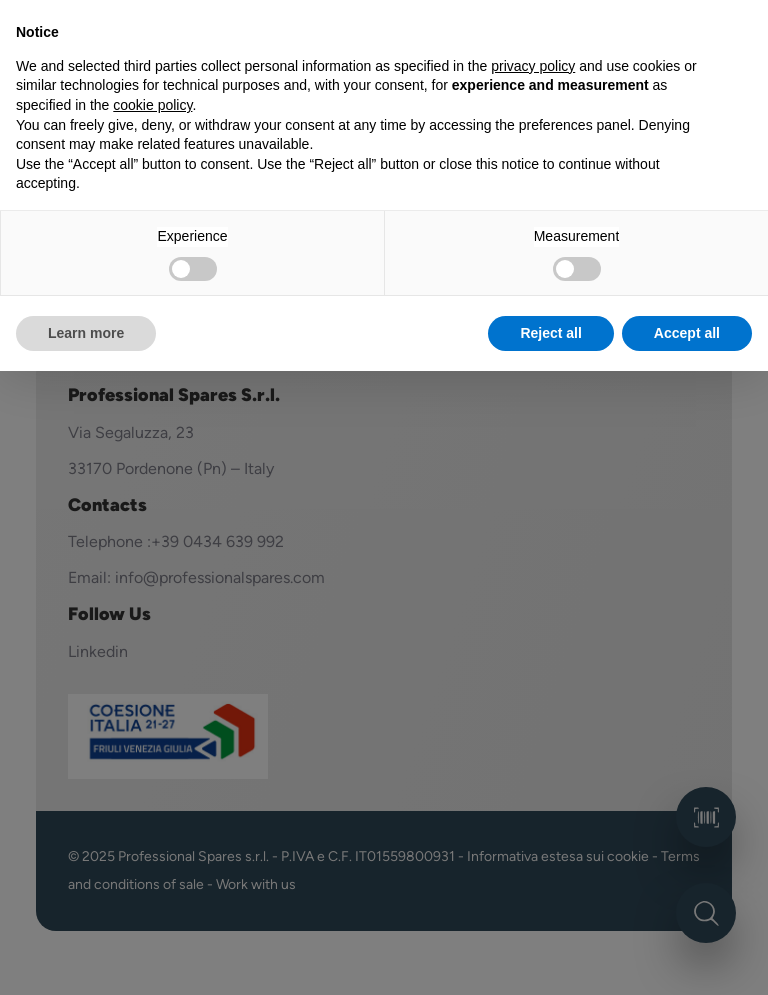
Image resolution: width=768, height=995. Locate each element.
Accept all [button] (687, 333)
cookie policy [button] (152, 105)
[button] (742, 32)
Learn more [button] (86, 333)
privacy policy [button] (533, 66)
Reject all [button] (550, 333)
